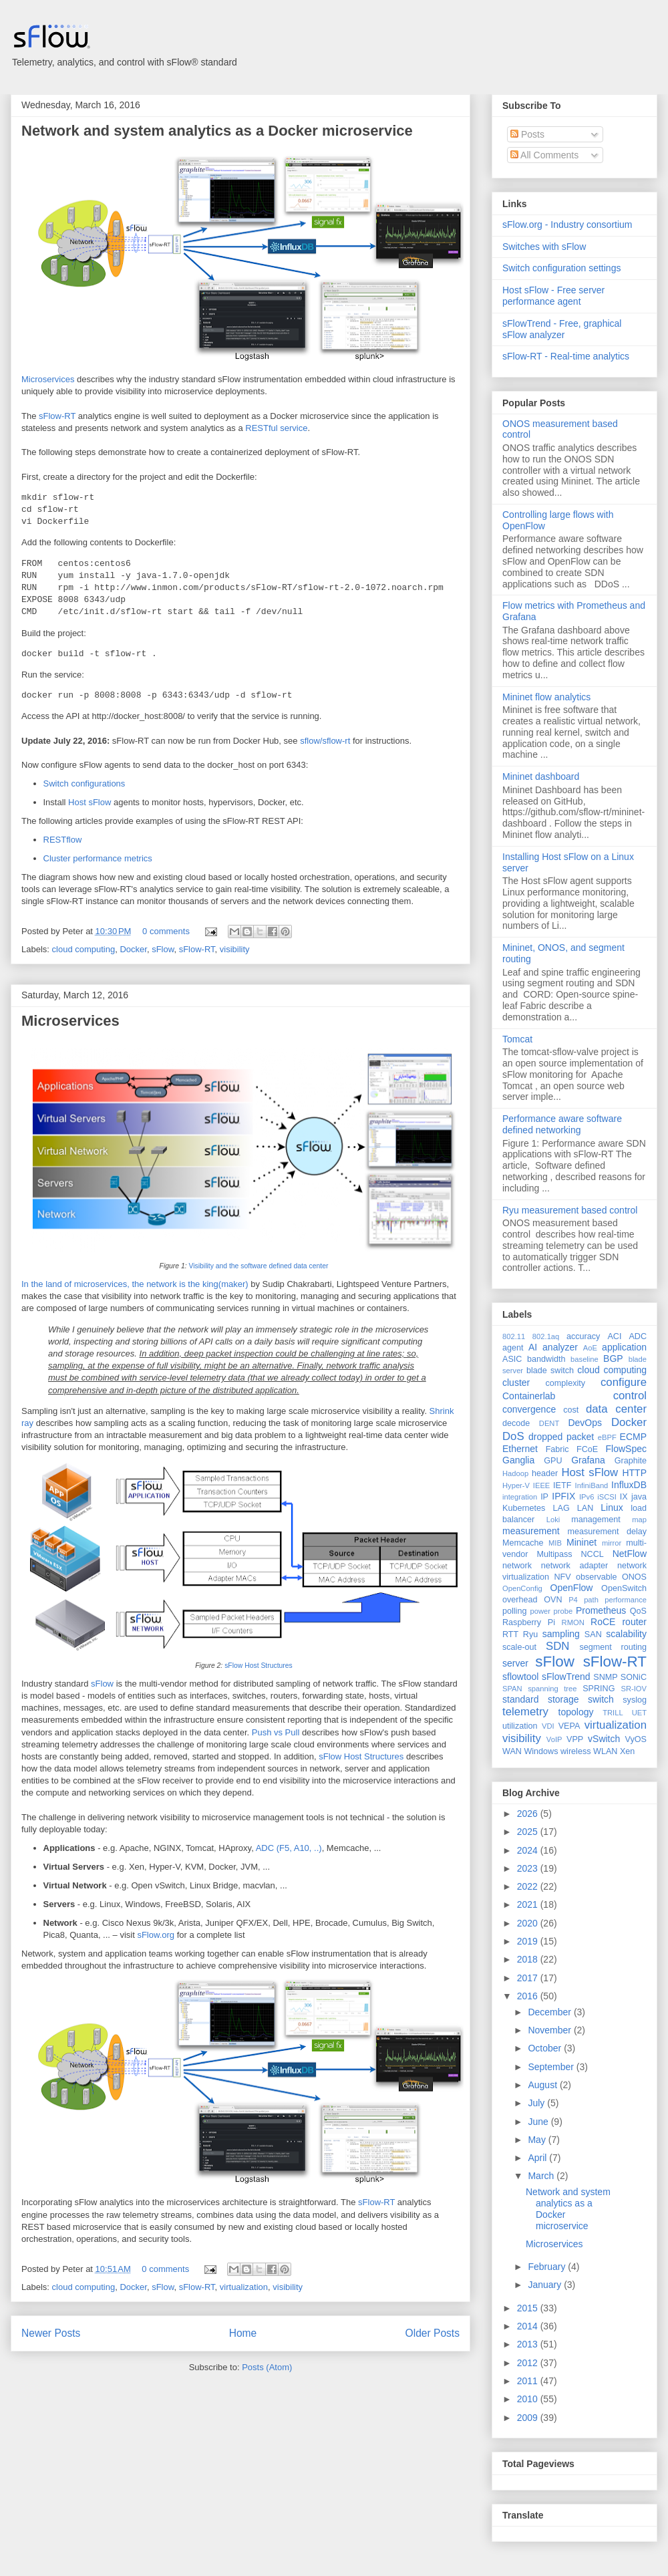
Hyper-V (516, 1485)
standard (520, 1699)
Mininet (581, 1542)
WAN (512, 1751)
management (596, 1519)
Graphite (631, 1460)
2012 (528, 2362)
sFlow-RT (57, 416)
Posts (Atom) (267, 2367)
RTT (510, 1634)
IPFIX (563, 1496)
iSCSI (607, 1497)
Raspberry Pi (528, 1622)
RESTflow (62, 840)
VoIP (554, 1739)
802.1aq (545, 1336)
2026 (528, 1813)
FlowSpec (626, 1448)
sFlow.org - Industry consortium (567, 224)
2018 (528, 1959)
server (515, 1663)
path (591, 1600)
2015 (528, 2308)
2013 (528, 2344)
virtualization (244, 2287)
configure (624, 1382)
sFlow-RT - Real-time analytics (565, 356)
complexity (566, 1383)
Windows (541, 1751)
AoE (590, 1348)
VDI (548, 1726)
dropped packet (561, 1436)
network (517, 1565)
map (639, 1520)
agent (513, 1347)
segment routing (613, 1647)
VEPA (569, 1726)
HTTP (634, 1472)
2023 (528, 1868)
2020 (528, 1923)
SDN (557, 1646)
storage (563, 1699)
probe (563, 1611)
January (546, 2284)
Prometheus (601, 1610)
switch (601, 1699)
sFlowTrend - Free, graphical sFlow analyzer (561, 329)
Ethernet (520, 1448)
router (634, 1621)
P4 (573, 1600)
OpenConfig (522, 1588)
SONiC (634, 1677)
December (550, 2012)
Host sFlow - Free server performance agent (553, 296)
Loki (553, 1520)
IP (544, 1496)
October (546, 2048)
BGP (613, 1358)
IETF (562, 1485)
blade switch (550, 1370)
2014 (528, 2326)
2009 (528, 2417)
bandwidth (546, 1359)
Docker (133, 949)
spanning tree (552, 1689)
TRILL (613, 1713)
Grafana (588, 1460)
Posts (527, 134)
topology (576, 1712)
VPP (574, 1739)
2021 (528, 1904)
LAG (560, 1508)
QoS (638, 1611)
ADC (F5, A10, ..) (289, 1848)
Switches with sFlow (544, 246)
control (630, 1395)
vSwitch (604, 1738)
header (545, 1473)
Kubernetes (523, 1508)
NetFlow (630, 1553)
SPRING (598, 1688)
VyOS (636, 1739)
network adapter (574, 1565)
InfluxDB (629, 1484)
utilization (520, 1726)
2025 (528, 1831)
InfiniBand (592, 1485)
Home (243, 2333)
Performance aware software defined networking (562, 1124)
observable (596, 1577)
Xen (627, 1751)
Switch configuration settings (561, 268)
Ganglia (518, 1460)
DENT (549, 1423)
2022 (528, 1886)
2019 (528, 1941)
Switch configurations (84, 783)
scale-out (519, 1647)
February (548, 2266)
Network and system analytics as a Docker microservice (217, 130)
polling (514, 1611)
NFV (562, 1577)
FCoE (587, 1449)
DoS (513, 1436)
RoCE (603, 1621)
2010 (528, 2399)
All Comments (544, 155)
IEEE (541, 1485)
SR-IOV (634, 1689)
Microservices (47, 379)
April (538, 2157)
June (539, 2121)
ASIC (512, 1359)
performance (626, 1600)
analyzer (560, 1347)
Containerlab (528, 1396)
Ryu (530, 1634)
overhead (520, 1599)
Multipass (554, 1554)
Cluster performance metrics (97, 858)
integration (519, 1497)
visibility (235, 949)
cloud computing (84, 949)
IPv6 (586, 1497)
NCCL (591, 1554)
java (639, 1496)
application (624, 1347)
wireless (575, 1751)
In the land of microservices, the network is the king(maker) (134, 1284)
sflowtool (520, 1676)
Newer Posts (50, 2333)
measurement (531, 1531)
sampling (561, 1633)
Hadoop (515, 1473)
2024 (528, 1850)
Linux (612, 1507)
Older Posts (432, 2333)
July (537, 2103)
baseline (584, 1359)
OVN (553, 1599)
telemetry (525, 1711)
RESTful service (276, 428)
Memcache (523, 1543)
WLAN (605, 1751)
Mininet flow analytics (546, 697)
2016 (528, 1996)
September (552, 2066)
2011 (528, 2381)
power (540, 1611)
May (538, 2139)
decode (516, 1423)
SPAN (512, 1689)
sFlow (163, 949)
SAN (593, 1634)
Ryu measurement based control (569, 1210)
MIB (555, 1543)
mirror (611, 1543)
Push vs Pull (276, 1732)
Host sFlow (89, 802)
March (542, 2175)
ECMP (633, 1436)
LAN (585, 1508)
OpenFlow (571, 1587)
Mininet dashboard (540, 776)
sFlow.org (155, 1935)
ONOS (634, 1577)
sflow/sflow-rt (325, 741)
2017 (528, 1978)
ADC (638, 1336)
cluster (516, 1382)
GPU (553, 1460)
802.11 (513, 1336)
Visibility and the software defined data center (259, 1266)
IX (624, 1496)
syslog (635, 1700)
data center (616, 1409)
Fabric (557, 1449)
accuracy (583, 1336)
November (550, 2030)
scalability (626, 1633)
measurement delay (607, 1531)
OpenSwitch (624, 1588)
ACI (614, 1336)
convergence (529, 1409)
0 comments (166, 931)
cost (570, 1410)
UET (639, 1713)
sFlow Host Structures (258, 1665)
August (543, 2085)
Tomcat (517, 1039)
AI (532, 1347)
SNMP (605, 1677)
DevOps (585, 1422)
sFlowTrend (566, 1676)
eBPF (607, 1437)
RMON (573, 1622)
